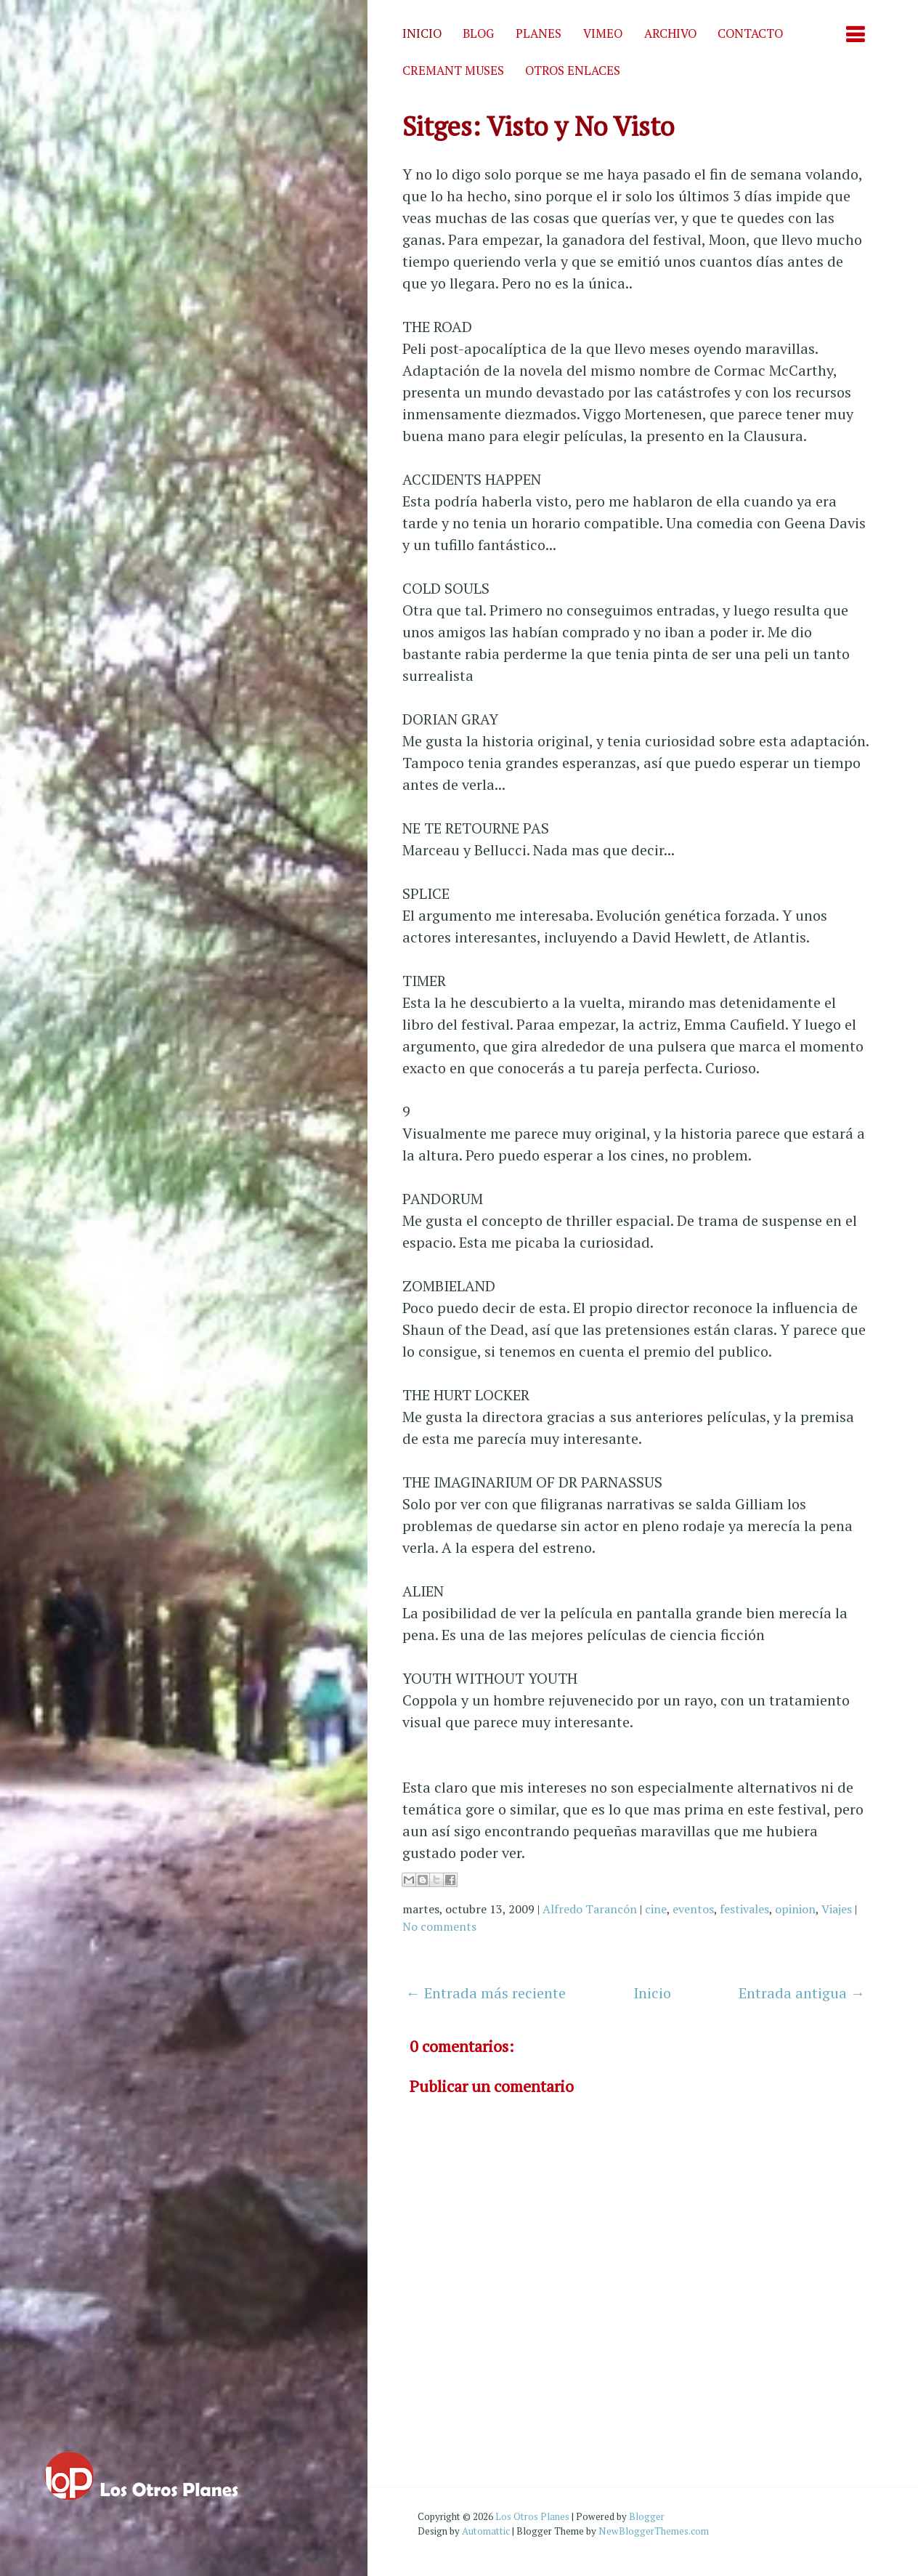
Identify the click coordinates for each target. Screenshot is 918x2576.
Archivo (670, 33)
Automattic (486, 2530)
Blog (478, 33)
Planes (538, 33)
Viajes (836, 1909)
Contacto (750, 33)
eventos (693, 1909)
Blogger (647, 2516)
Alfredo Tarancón (590, 1909)
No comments (439, 1926)
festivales (744, 1909)
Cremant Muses (453, 70)
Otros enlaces (572, 70)
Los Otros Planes (532, 2516)
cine (656, 1909)
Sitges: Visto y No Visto (538, 126)
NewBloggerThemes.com (653, 2530)
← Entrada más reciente (486, 1993)
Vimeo (602, 33)
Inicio (422, 33)
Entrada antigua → (802, 1993)
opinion (795, 1909)
